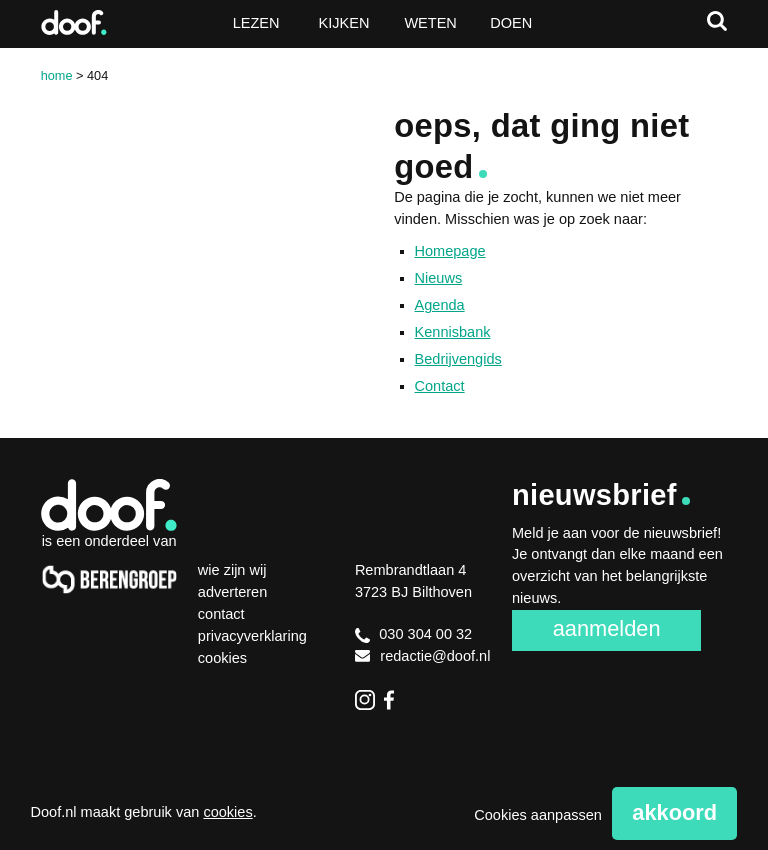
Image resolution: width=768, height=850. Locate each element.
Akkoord (674, 812)
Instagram (365, 700)
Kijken (344, 23)
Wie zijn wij (232, 570)
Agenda (440, 305)
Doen (511, 23)
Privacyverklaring (252, 636)
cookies (227, 812)
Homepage (450, 251)
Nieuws (439, 278)
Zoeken (717, 21)
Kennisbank (453, 332)
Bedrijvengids (458, 359)
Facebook (394, 700)
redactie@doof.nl (423, 656)
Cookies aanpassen (538, 815)
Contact (440, 386)
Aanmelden (607, 628)
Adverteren (232, 592)
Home (57, 75)
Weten (430, 23)
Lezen (256, 23)
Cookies (222, 658)
